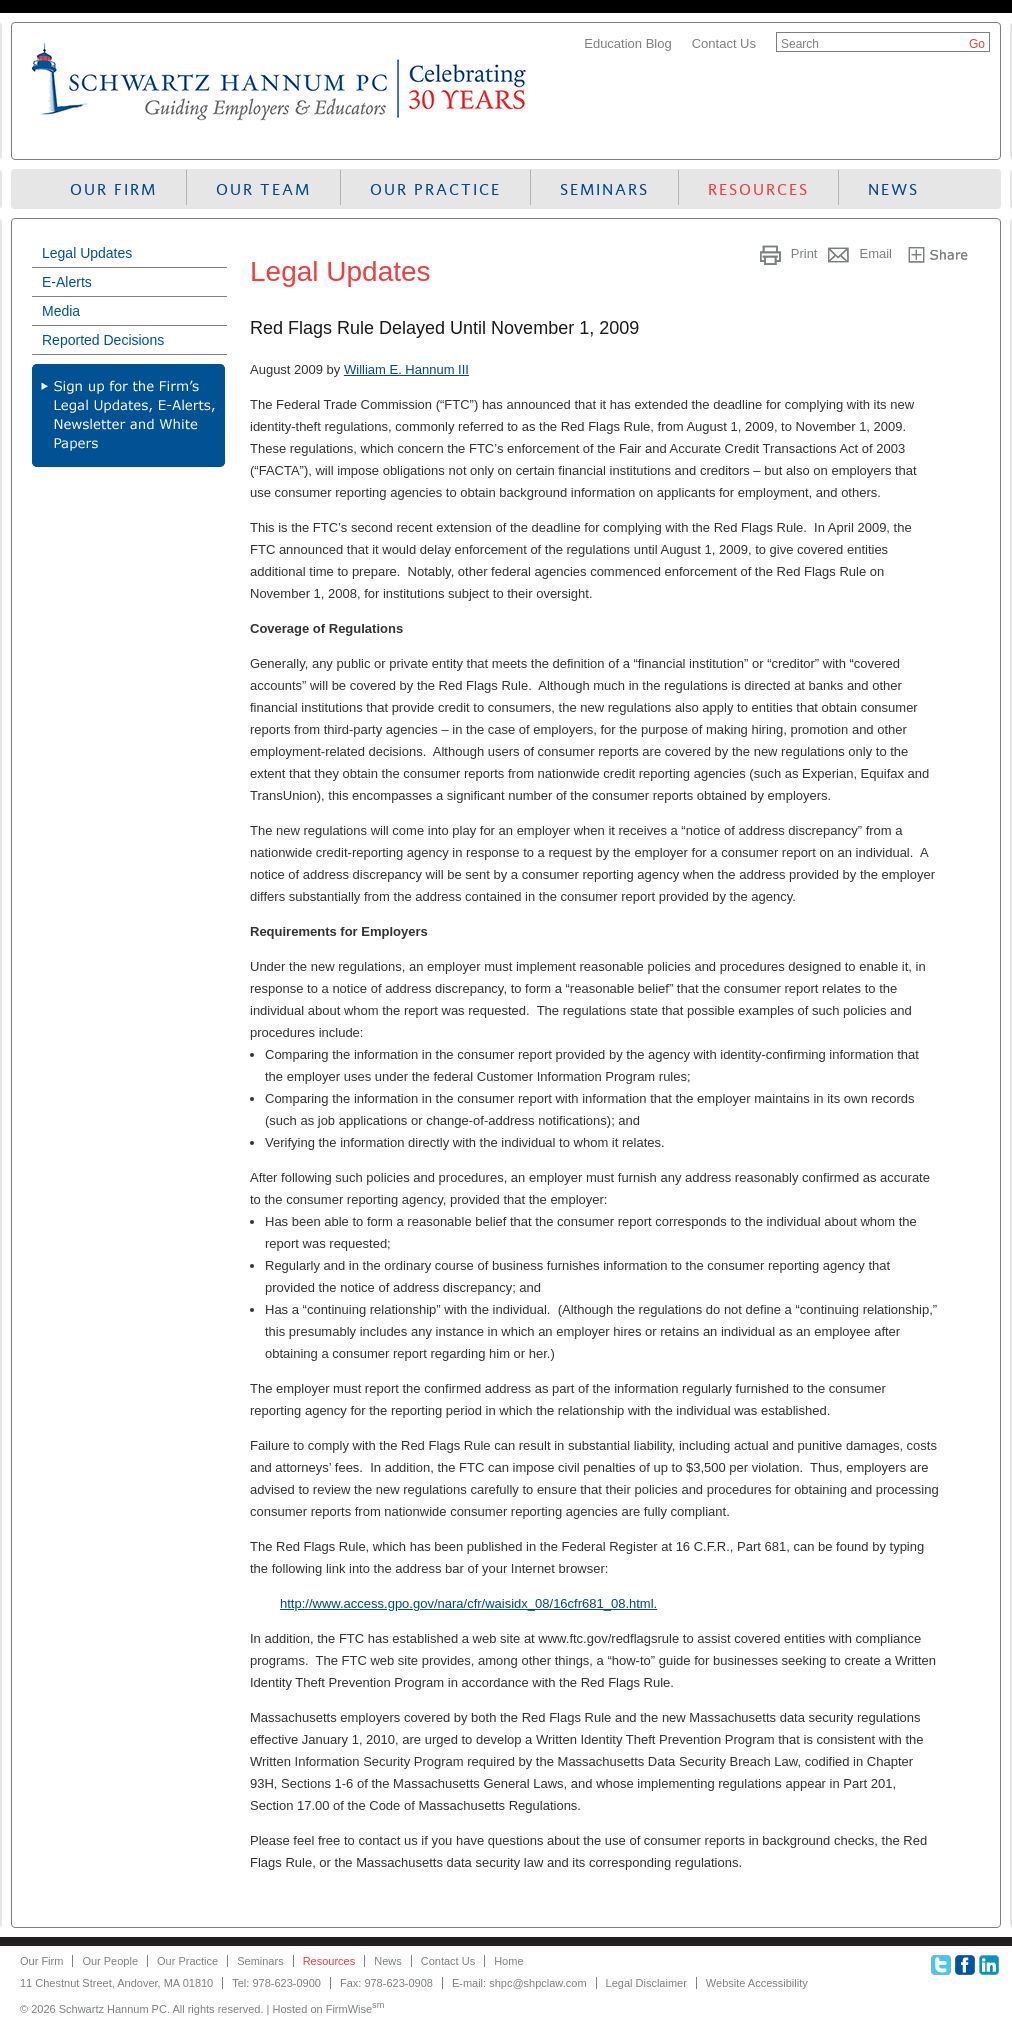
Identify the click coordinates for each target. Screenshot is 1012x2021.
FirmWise (355, 2009)
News (893, 189)
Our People (110, 1961)
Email (875, 253)
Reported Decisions (103, 340)
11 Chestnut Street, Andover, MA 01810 (116, 1983)
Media (61, 311)
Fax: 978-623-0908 (386, 1983)
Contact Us (724, 43)
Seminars (604, 189)
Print (804, 253)
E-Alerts (67, 282)
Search (800, 44)
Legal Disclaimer (646, 1983)
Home (508, 1961)
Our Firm (113, 189)
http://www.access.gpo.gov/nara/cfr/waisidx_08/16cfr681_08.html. (468, 1603)
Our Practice (435, 189)
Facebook (965, 1965)
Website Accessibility (757, 1983)
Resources (758, 189)
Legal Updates (87, 253)
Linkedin (989, 1965)
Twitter (941, 1965)
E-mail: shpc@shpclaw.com (519, 1983)
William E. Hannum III (406, 369)
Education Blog (627, 43)
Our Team (263, 189)
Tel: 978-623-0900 (276, 1983)
